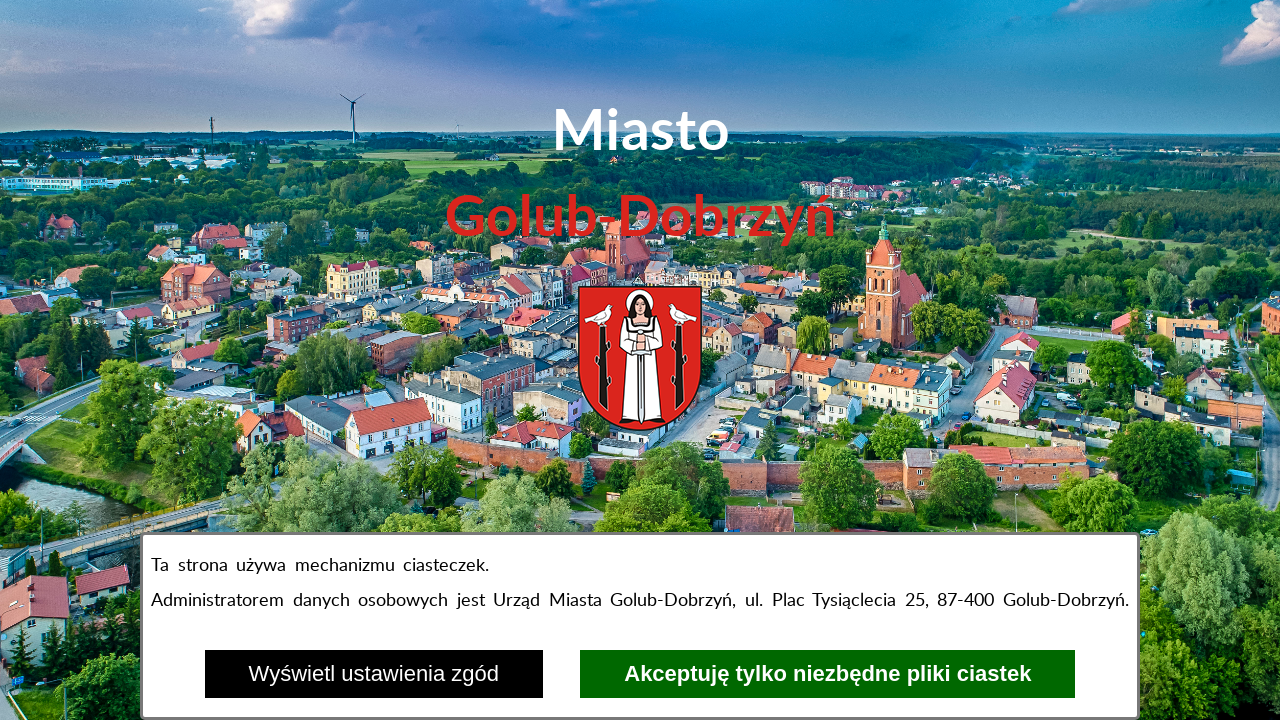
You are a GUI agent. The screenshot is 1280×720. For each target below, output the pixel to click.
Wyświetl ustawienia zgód (374, 673)
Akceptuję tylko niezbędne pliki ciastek (827, 673)
